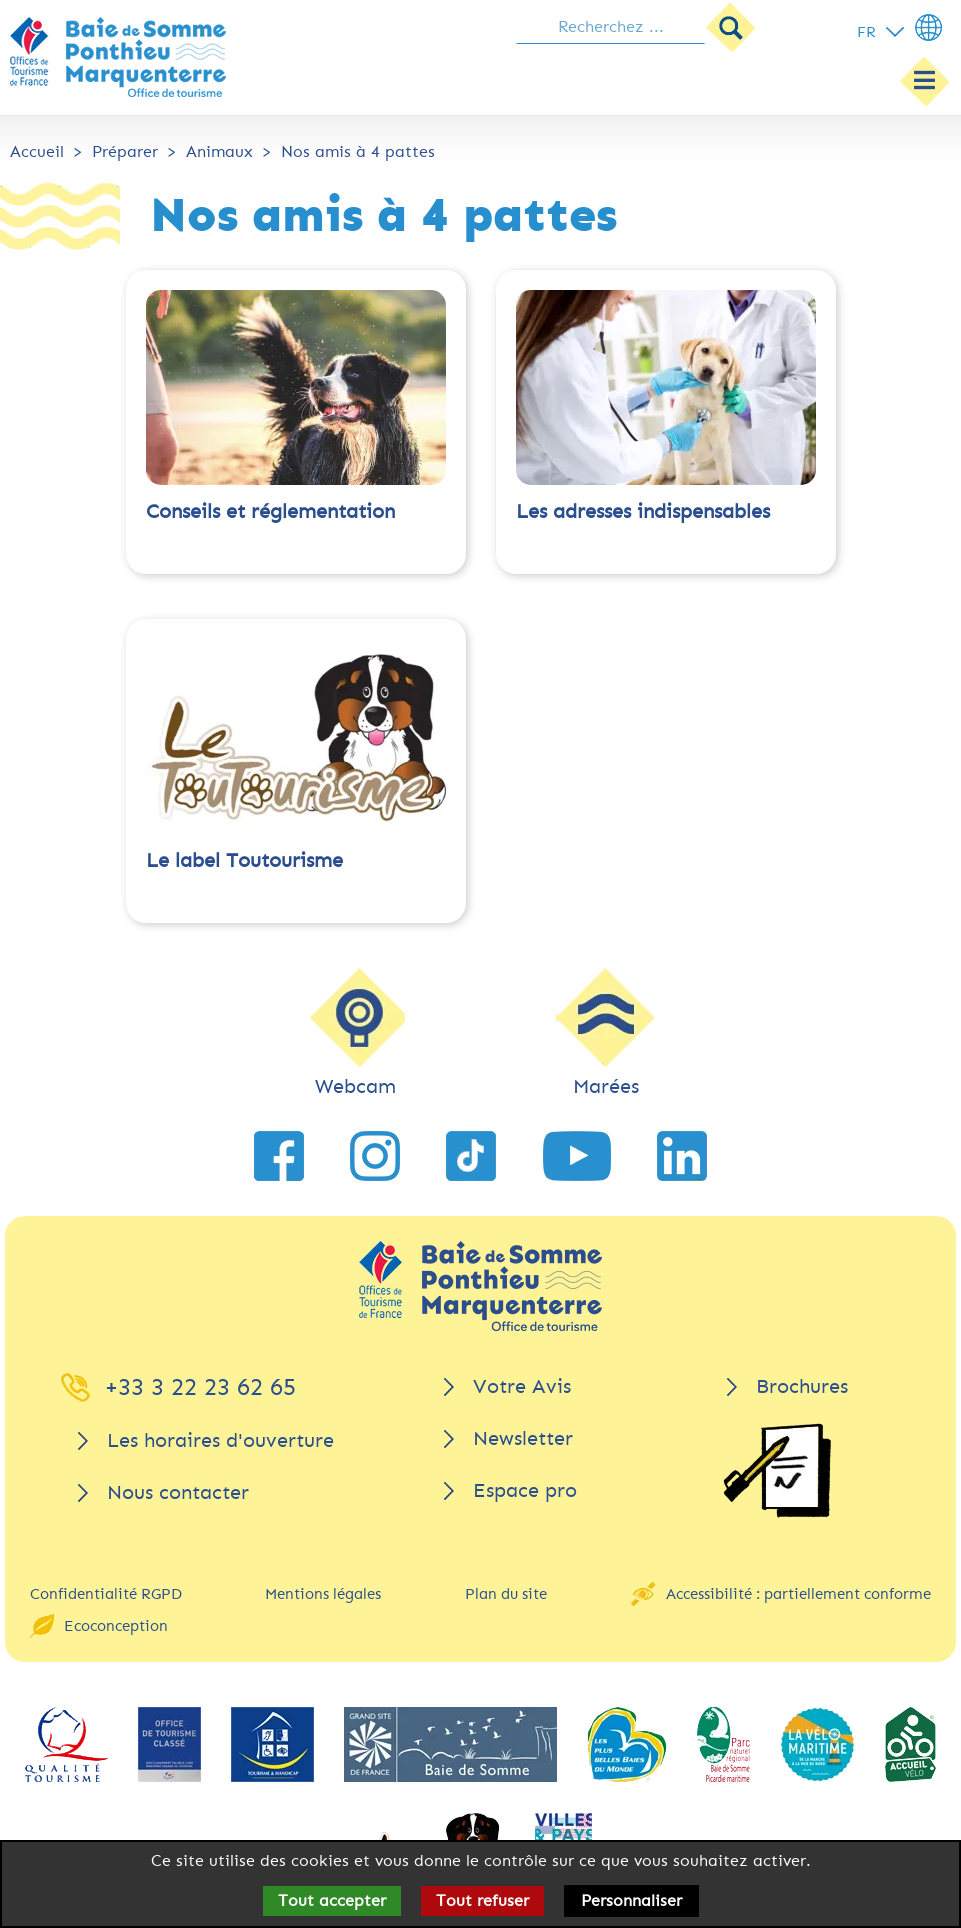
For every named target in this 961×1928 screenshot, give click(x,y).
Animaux (219, 151)
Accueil (37, 151)
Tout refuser (482, 1900)
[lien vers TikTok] (471, 1156)
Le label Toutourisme (244, 860)
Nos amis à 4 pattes (358, 151)
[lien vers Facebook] (279, 1156)
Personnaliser (631, 1900)
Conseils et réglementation (270, 511)
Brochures (802, 1386)
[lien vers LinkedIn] (682, 1156)
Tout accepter (332, 1900)
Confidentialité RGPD (106, 1594)
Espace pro (525, 1490)
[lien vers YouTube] (577, 1156)
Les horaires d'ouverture (220, 1440)
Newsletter (523, 1438)
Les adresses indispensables (643, 511)
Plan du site (506, 1594)
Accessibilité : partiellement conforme (798, 1594)
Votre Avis (522, 1386)
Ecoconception (116, 1626)
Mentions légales (323, 1594)
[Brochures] (777, 1470)
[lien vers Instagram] (375, 1156)
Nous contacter (178, 1492)
